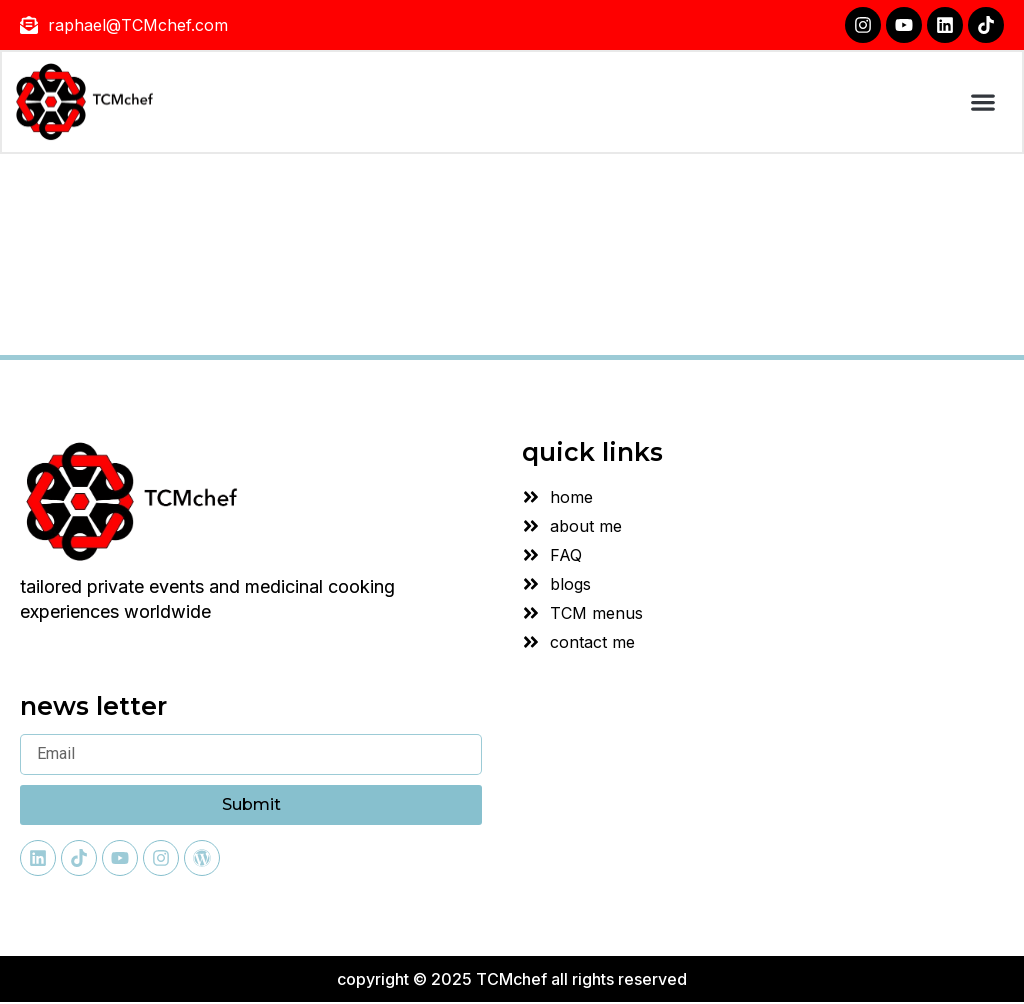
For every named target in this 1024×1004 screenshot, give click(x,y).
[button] (981, 103)
